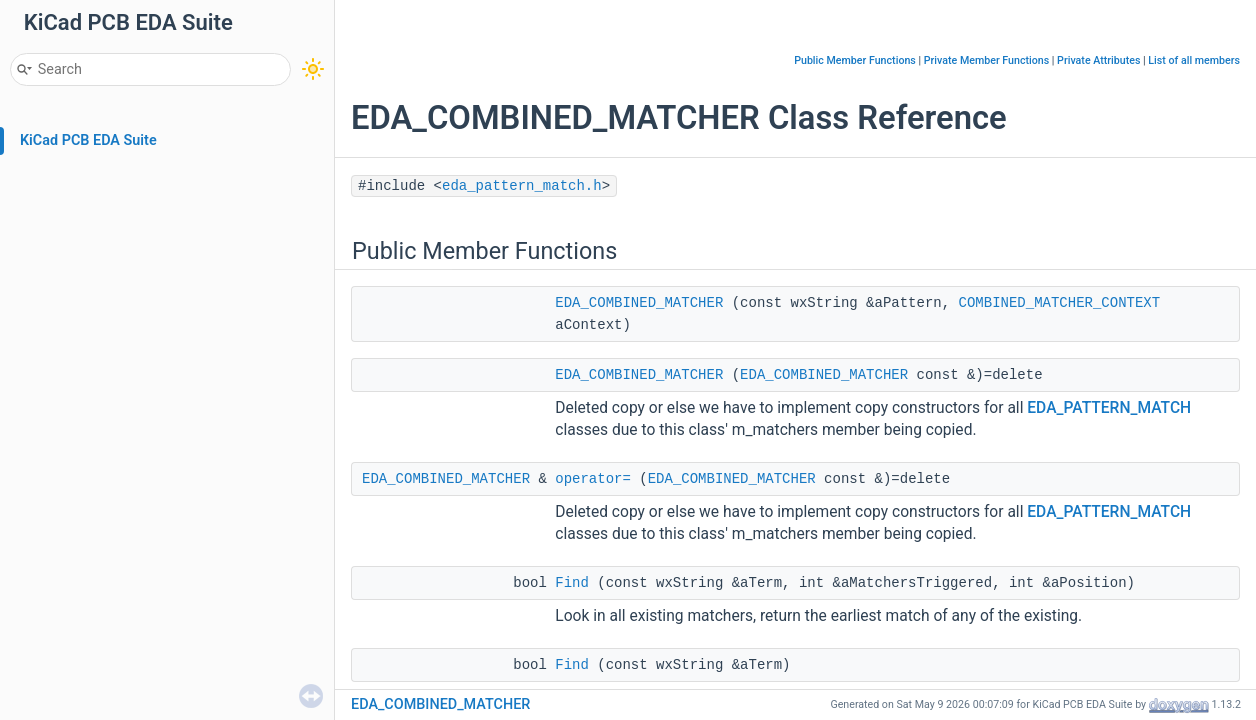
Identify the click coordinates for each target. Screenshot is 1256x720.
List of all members (1194, 60)
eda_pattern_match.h (522, 186)
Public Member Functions (855, 60)
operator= (593, 479)
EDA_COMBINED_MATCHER (639, 303)
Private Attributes (1098, 60)
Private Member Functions (986, 60)
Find (572, 583)
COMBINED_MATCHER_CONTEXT (1060, 303)
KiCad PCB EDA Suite (88, 140)
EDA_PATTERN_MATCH (1109, 408)
